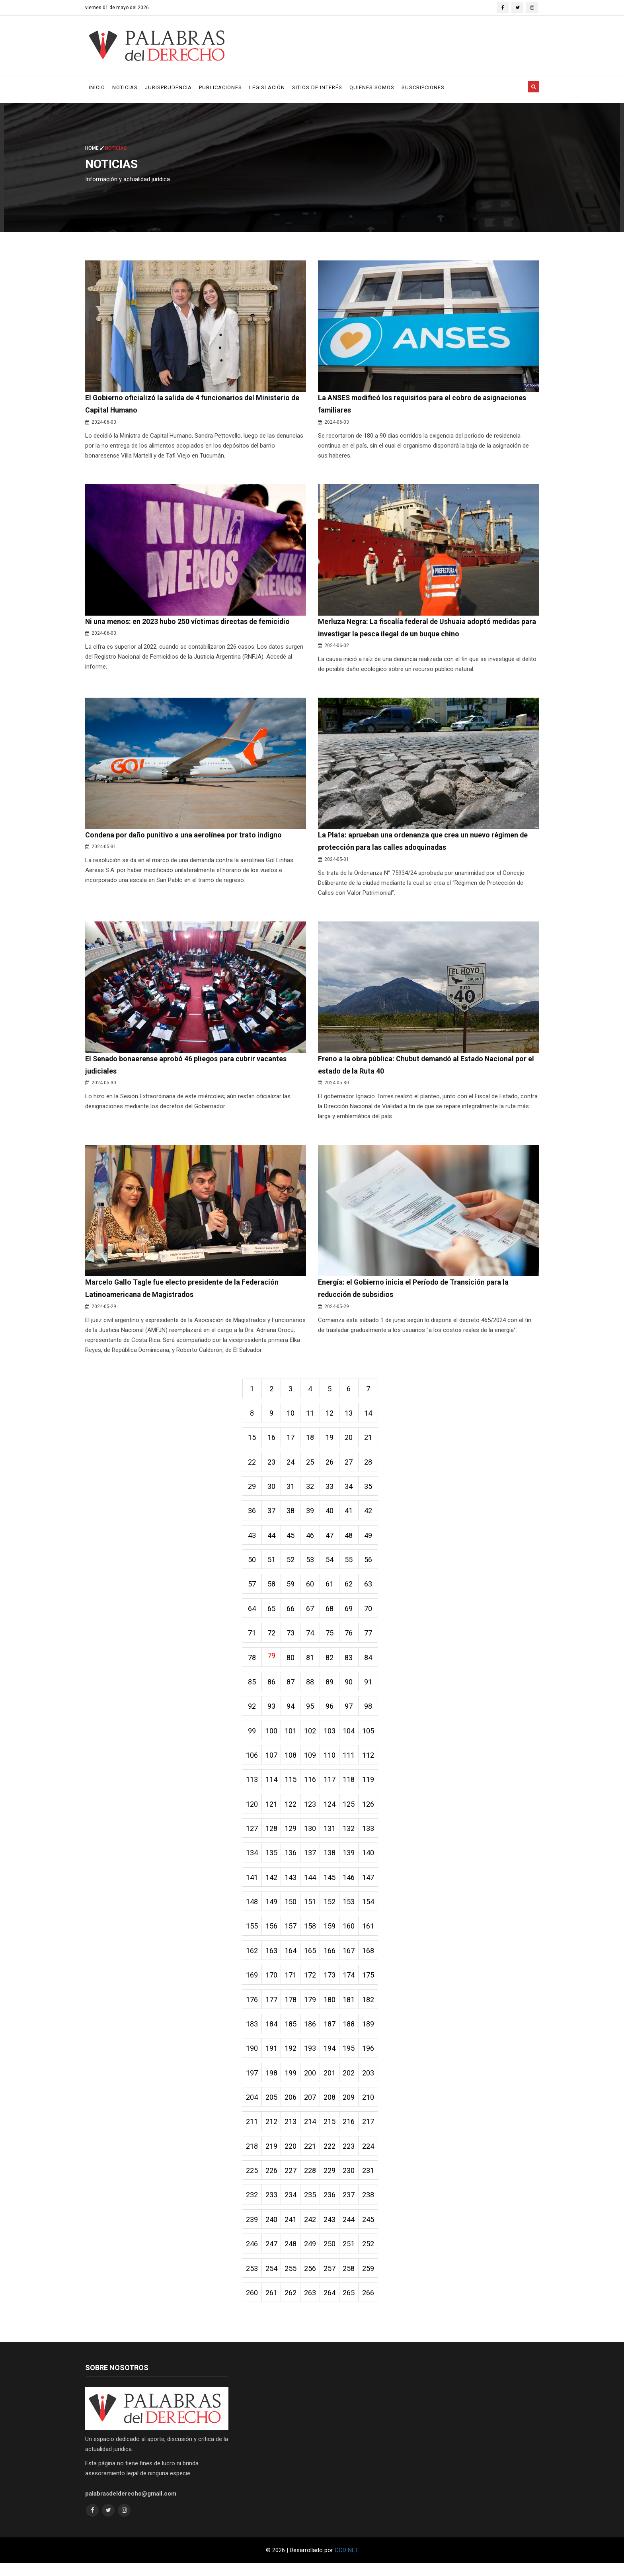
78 (252, 1663)
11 (312, 1416)
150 (292, 1910)
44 (272, 1539)
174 (352, 1984)
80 (292, 1663)
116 (312, 1786)
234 (292, 2206)
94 (292, 1712)
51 (272, 1564)
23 (272, 1465)
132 (352, 1836)
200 (312, 2083)
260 (252, 2305)
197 (252, 2083)
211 (252, 2132)
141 (252, 1885)
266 (372, 2305)
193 (312, 2058)
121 (272, 1811)
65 (272, 1614)
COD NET (347, 2562)
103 (332, 1737)
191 (272, 2058)
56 (372, 1564)
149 (272, 1910)
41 (352, 1515)
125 (352, 1811)
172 (312, 1984)
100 (272, 1737)
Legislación (267, 87)
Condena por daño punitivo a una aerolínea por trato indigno (184, 836)
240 (272, 2231)
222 (332, 2157)
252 (372, 2255)
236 (332, 2206)
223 (352, 2157)
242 (312, 2231)
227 (292, 2181)
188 (352, 2033)
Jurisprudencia (168, 87)
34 (352, 1490)
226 (272, 2181)
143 (292, 1885)
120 (252, 1811)
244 (352, 2231)
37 (272, 1515)
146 (352, 1885)
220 (292, 2157)
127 (252, 1836)
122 (292, 1811)
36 (252, 1515)
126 (372, 1811)
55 (352, 1564)
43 (252, 1539)
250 (332, 2255)
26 (332, 1465)
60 (312, 1589)
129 (292, 1836)
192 (292, 2058)
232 (252, 2206)
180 (332, 2009)
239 (252, 2231)
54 (332, 1564)
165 (312, 1959)
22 (252, 1465)
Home (95, 148)
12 (332, 1416)
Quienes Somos (371, 87)
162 (252, 1959)
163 (272, 1959)
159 (332, 1935)
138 (332, 1860)
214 (312, 2132)
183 (252, 2033)
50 (252, 1564)
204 (252, 2107)
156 (272, 1935)
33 (332, 1490)
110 (332, 1762)
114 (272, 1786)
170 (272, 1984)
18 (312, 1441)
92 (252, 1712)
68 (332, 1614)
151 (312, 1910)
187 (332, 2033)
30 (272, 1490)
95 (312, 1712)
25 (312, 1465)
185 (292, 2033)
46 (312, 1539)
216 (352, 2132)
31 (292, 1490)
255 (292, 2280)
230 (352, 2181)
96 (332, 1712)
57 (252, 1589)
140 (372, 1860)
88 (312, 1688)
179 (312, 2009)
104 (352, 1737)
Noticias (125, 87)
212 (272, 2132)
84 (372, 1663)
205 (272, 2107)
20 (352, 1441)
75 (332, 1638)
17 (292, 1441)
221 (312, 2157)
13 (352, 1416)
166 (332, 1959)
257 (332, 2280)
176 (252, 2009)
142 (272, 1885)
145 (332, 1885)
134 (252, 1860)
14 (372, 1416)
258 (352, 2280)
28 (372, 1465)
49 (372, 1539)
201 (332, 2083)
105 (372, 1737)
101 (292, 1737)
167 (352, 1959)
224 (372, 2157)
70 (372, 1614)
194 (332, 2058)
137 (312, 1860)
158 (312, 1935)
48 (352, 1539)
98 (372, 1712)
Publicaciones (220, 87)
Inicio (97, 87)
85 (252, 1688)
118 (352, 1786)
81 (312, 1663)
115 (292, 1786)
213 (292, 2132)
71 (252, 1638)
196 (372, 2058)
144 (312, 1885)
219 (272, 2157)
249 (312, 2255)
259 (372, 2280)
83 (352, 1663)
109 (312, 1762)
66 (292, 1614)
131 (332, 1836)
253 (252, 2280)
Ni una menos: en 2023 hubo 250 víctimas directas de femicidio (188, 622)
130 (312, 1836)
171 (292, 1984)
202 (352, 2083)
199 (292, 2083)
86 (272, 1688)
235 (312, 2206)
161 (372, 1935)
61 (332, 1589)
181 (352, 2009)
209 (352, 2107)
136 (292, 1860)
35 (372, 1490)
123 (312, 1811)
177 (272, 2009)
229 (332, 2181)
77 (372, 1638)
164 (292, 1959)
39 (312, 1515)
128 (272, 1836)
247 (272, 2255)
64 (252, 1614)
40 (332, 1515)
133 (372, 1836)
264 (332, 2305)
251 (352, 2255)
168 (372, 1959)
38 (292, 1515)
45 (292, 1539)
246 (252, 2255)
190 (252, 2058)
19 (332, 1441)
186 (312, 2033)
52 (292, 1564)
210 (372, 2107)
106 (252, 1762)
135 (272, 1860)
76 (352, 1638)
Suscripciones (423, 87)
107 (272, 1762)
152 (332, 1910)
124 (332, 1811)
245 (372, 2231)
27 (352, 1465)
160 (352, 1935)
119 (372, 1786)
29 (252, 1490)
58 (272, 1589)
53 (312, 1564)
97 (352, 1712)
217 (372, 2132)
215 (332, 2132)
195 (352, 2058)
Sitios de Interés (317, 87)
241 (292, 2231)
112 (372, 1762)
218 (252, 2157)
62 (352, 1589)
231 (372, 2181)
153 (352, 1910)
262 (292, 2305)
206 (292, 2107)
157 (292, 1935)
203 (372, 2083)
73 (292, 1638)
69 (352, 1614)
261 (272, 2305)
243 (332, 2231)
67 (312, 1614)
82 (332, 1663)
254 (272, 2280)
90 (352, 1688)
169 (252, 1984)
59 (292, 1589)
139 (352, 1860)
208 (332, 2107)
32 (312, 1490)
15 (252, 1441)
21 (372, 1441)
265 (352, 2305)
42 (372, 1515)
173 (332, 1984)
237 (352, 2206)
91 (372, 1688)
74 (312, 1638)
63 (372, 1589)
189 (372, 2033)
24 (292, 1465)
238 (372, 2206)
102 (312, 1737)
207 (312, 2107)
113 (252, 1786)
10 (292, 1416)
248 (292, 2255)
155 (252, 1935)
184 (272, 2033)
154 (372, 1910)
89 (332, 1688)
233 (272, 2206)
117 (332, 1786)
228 (312, 2181)
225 (252, 2181)
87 (292, 1688)
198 (272, 2083)
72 (272, 1638)
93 (272, 1712)
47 (332, 1539)
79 (272, 1661)
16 (272, 1441)
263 (312, 2305)
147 (372, 1885)
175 (372, 1984)
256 (312, 2280)
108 (292, 1762)
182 (372, 2009)
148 (252, 1910)
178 (292, 2009)
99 (252, 1737)
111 (352, 1762)
